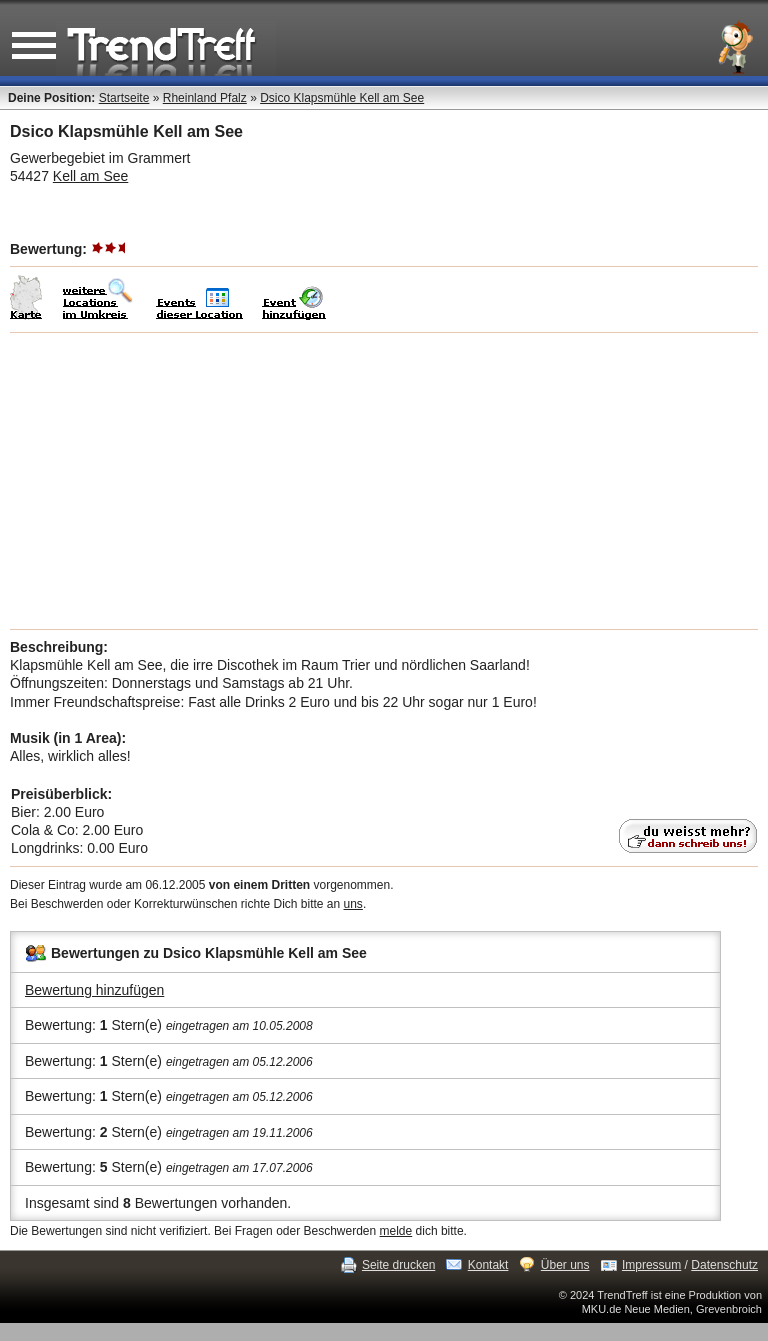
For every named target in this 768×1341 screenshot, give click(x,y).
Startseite (124, 98)
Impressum (651, 1265)
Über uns (565, 1265)
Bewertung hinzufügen (94, 990)
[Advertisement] (384, 481)
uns (353, 904)
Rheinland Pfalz (205, 98)
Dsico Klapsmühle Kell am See (342, 98)
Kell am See (90, 176)
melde (396, 1231)
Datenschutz (724, 1265)
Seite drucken (398, 1265)
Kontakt (488, 1265)
